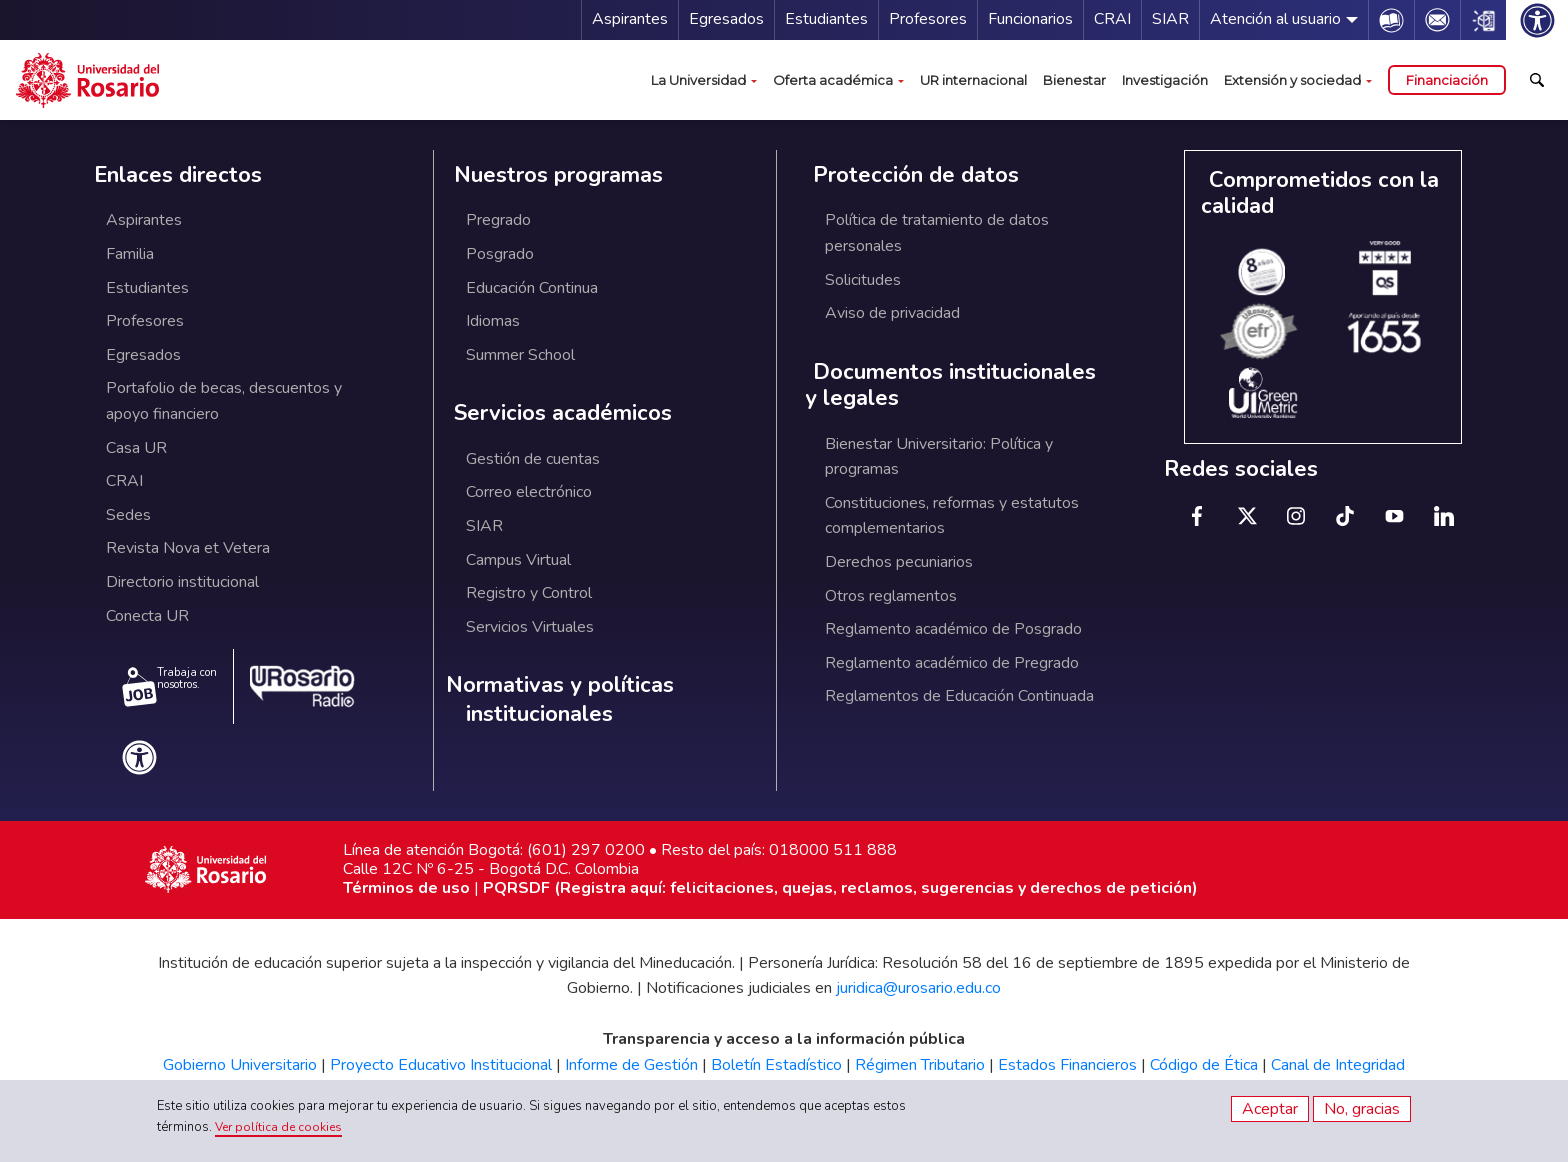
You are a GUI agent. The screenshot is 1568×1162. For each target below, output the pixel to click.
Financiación (1447, 80)
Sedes (128, 515)
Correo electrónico (529, 492)
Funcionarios (1030, 19)
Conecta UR (147, 616)
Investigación (1165, 80)
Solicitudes (863, 280)
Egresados (726, 19)
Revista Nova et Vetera (188, 548)
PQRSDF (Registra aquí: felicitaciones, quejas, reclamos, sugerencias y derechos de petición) (840, 888)
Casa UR (136, 448)
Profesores (928, 19)
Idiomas (493, 321)
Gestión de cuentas (533, 459)
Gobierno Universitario (240, 1065)
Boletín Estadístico (776, 1065)
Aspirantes (630, 19)
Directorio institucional (182, 582)
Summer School (520, 355)
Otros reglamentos (891, 596)
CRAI (1112, 19)
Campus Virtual (518, 560)
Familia (130, 254)
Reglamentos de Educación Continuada (959, 696)
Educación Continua (532, 288)
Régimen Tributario (920, 1065)
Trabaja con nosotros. (169, 686)
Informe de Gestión (631, 1065)
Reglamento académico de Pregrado (952, 663)
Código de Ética (1204, 1065)
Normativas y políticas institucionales (560, 699)
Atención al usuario (1275, 19)
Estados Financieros (1067, 1065)
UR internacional (973, 80)
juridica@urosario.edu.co (918, 988)
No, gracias (1362, 1109)
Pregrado (498, 220)
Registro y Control (529, 593)
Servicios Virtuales (530, 627)
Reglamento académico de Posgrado (953, 629)
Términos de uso (406, 888)
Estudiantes (826, 19)
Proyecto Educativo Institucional (441, 1065)
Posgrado (500, 254)
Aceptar (1270, 1109)
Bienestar (1074, 80)
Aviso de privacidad (892, 313)
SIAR (1170, 19)
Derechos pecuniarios (899, 562)
